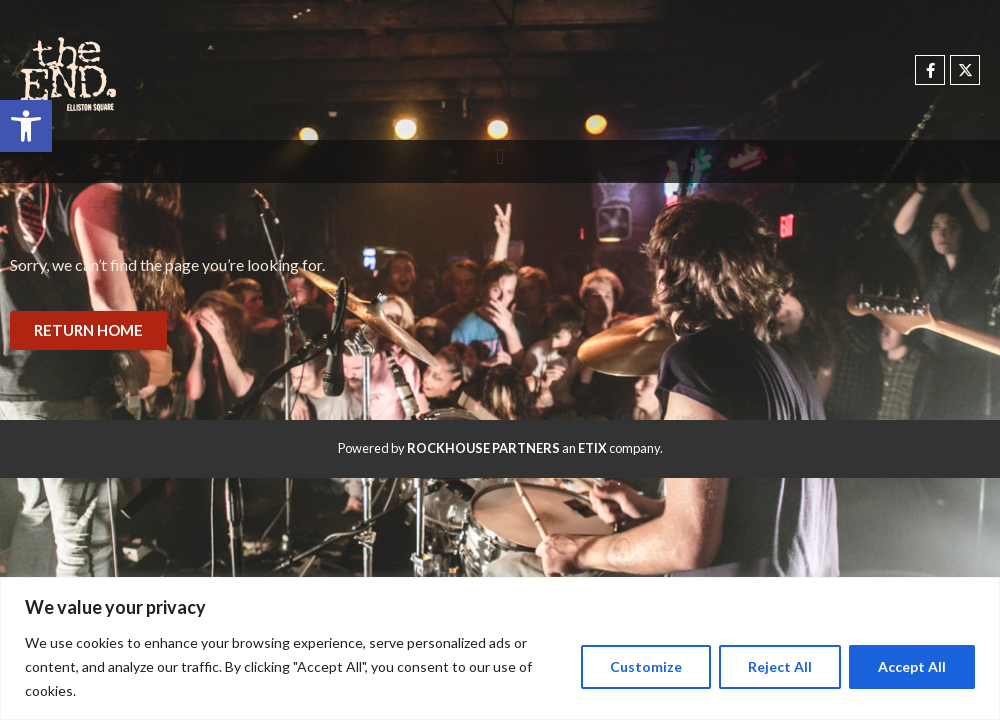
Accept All (912, 666)
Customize (646, 666)
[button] (26, 126)
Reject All (780, 666)
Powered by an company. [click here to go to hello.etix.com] (500, 448)
